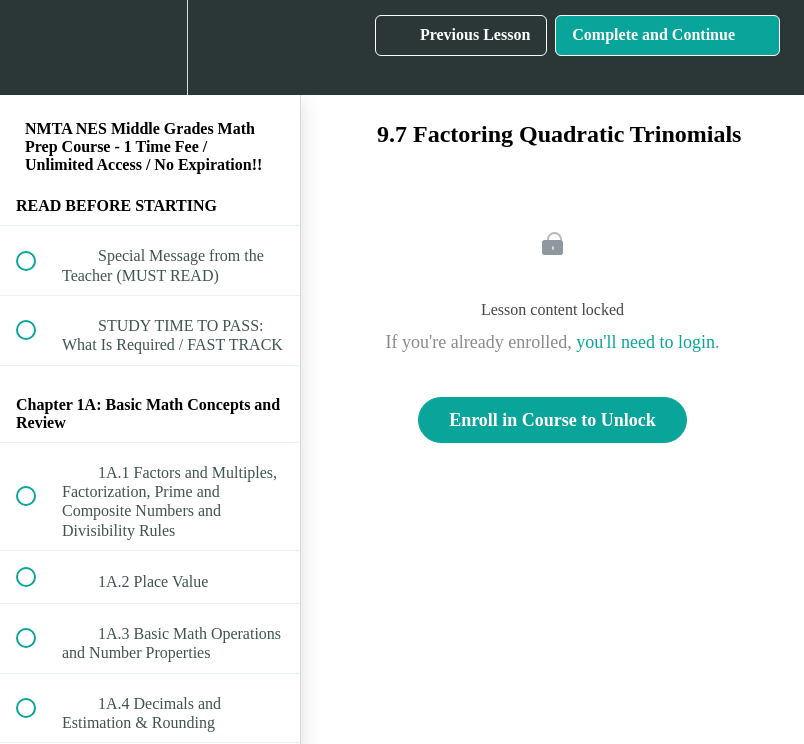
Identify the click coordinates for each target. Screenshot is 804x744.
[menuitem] (150, 47)
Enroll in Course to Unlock (552, 420)
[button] (37, 47)
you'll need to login (645, 342)
